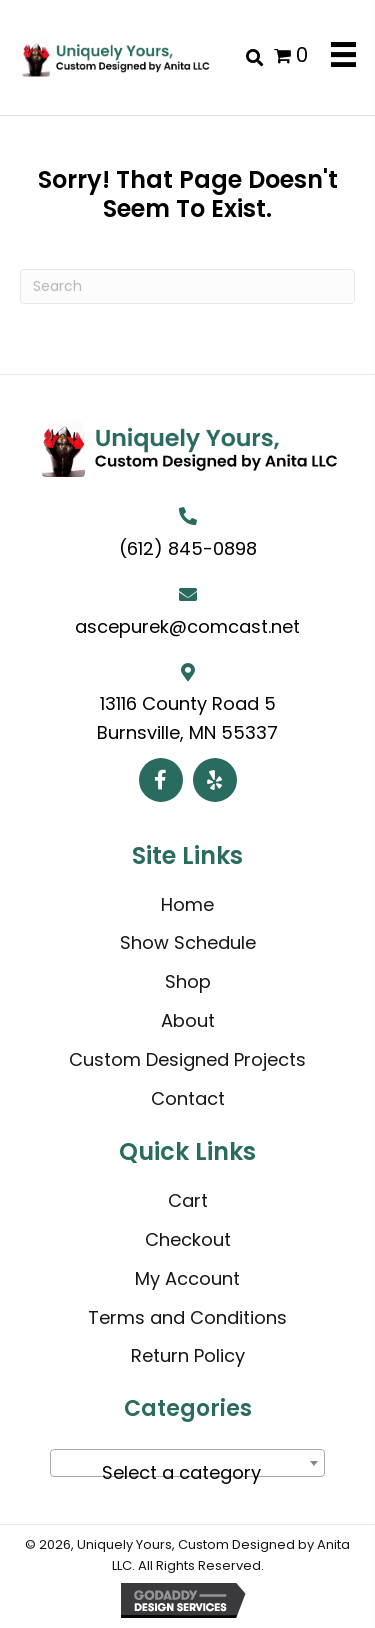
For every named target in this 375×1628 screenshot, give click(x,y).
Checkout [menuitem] (188, 1239)
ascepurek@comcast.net (187, 626)
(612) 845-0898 (188, 548)
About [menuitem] (188, 1020)
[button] (161, 780)
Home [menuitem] (187, 904)
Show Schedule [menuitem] (188, 942)
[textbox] (187, 1473)
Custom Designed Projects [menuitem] (187, 1059)
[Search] (187, 286)
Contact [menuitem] (188, 1098)
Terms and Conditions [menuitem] (187, 1317)
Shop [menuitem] (188, 981)
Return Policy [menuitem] (188, 1355)
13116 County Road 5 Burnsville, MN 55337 (187, 718)
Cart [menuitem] (188, 1200)
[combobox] (187, 1463)
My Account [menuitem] (187, 1278)
